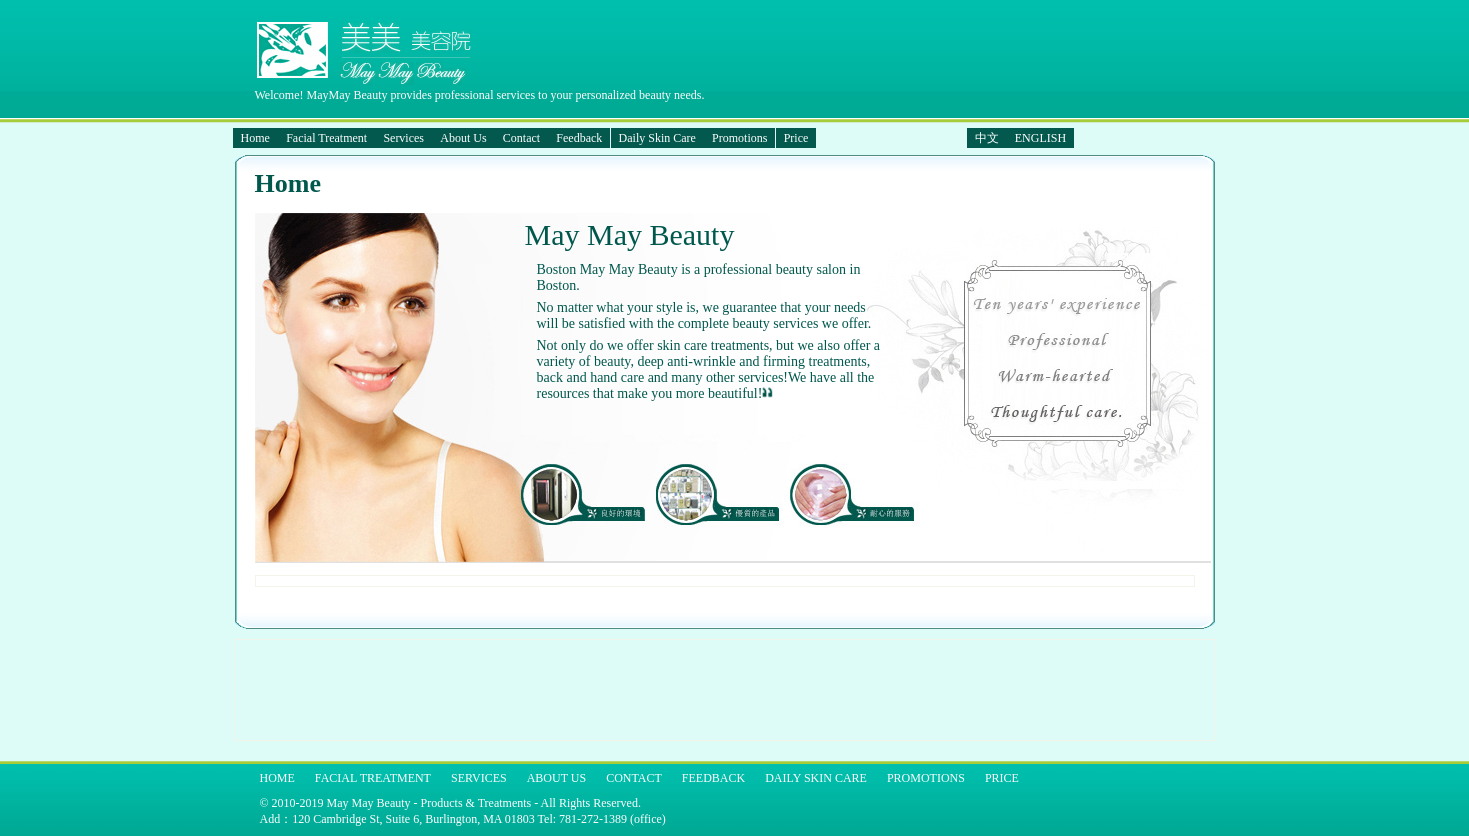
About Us (463, 138)
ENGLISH (1040, 138)
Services (403, 138)
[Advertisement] (605, 690)
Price (796, 138)
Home (255, 138)
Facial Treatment (326, 138)
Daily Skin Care (657, 138)
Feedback (579, 138)
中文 (987, 138)
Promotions (739, 138)
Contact (521, 138)
